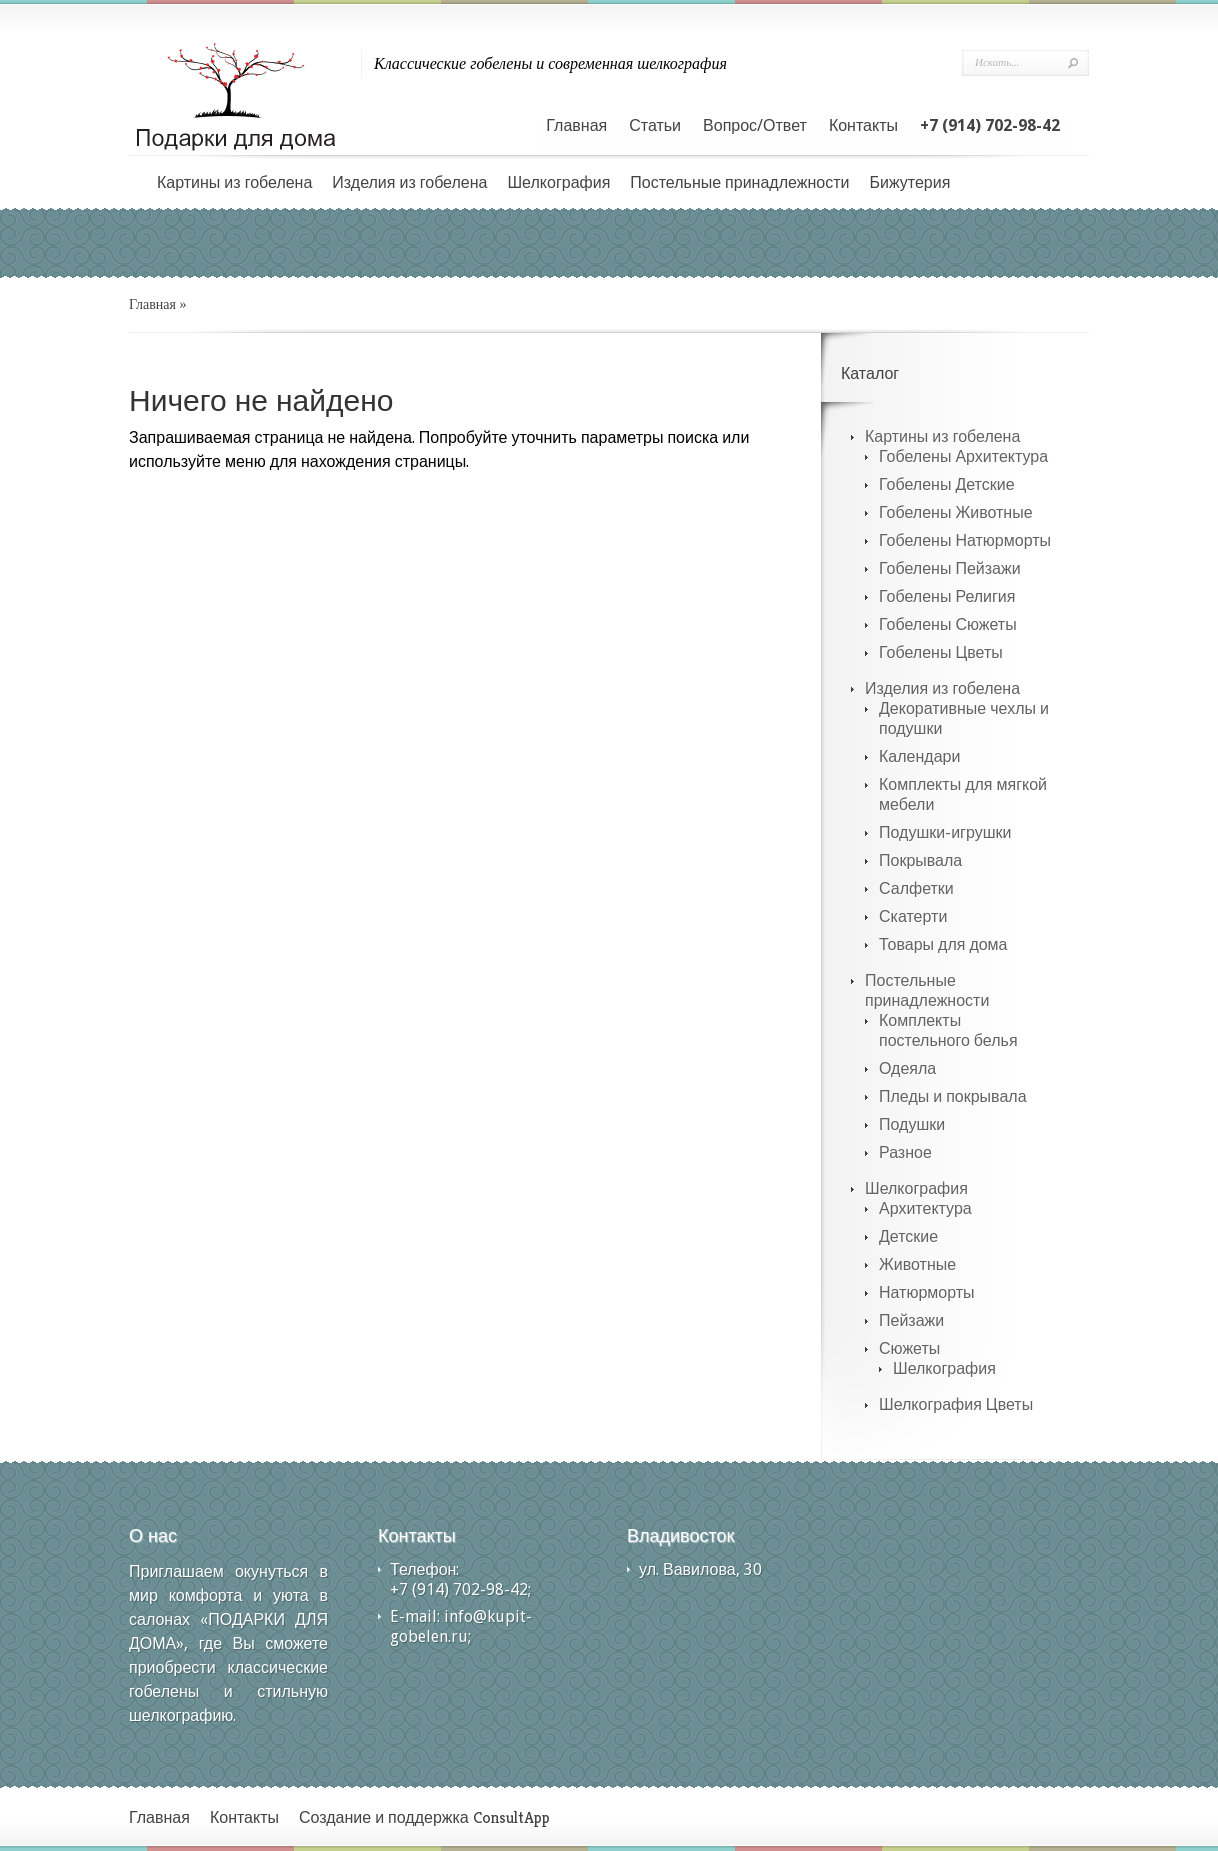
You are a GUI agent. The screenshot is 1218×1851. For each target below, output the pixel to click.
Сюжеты (909, 1348)
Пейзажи (911, 1320)
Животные (917, 1264)
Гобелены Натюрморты (965, 540)
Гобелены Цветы (941, 652)
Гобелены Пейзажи (950, 568)
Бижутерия (909, 182)
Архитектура (925, 1208)
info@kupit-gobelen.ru (461, 1626)
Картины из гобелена (234, 182)
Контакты (863, 125)
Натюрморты (927, 1292)
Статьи (655, 125)
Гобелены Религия (947, 596)
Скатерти (913, 916)
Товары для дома (943, 944)
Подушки (912, 1124)
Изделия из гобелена (409, 182)
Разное (905, 1152)
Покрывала (920, 860)
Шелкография (558, 182)
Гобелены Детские (947, 484)
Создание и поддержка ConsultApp (424, 1817)
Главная (576, 125)
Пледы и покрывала (953, 1096)
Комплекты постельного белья (948, 1030)
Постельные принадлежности (739, 182)
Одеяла (907, 1068)
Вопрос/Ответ (755, 125)
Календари (919, 756)
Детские (908, 1236)
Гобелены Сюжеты (948, 624)
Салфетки (916, 888)
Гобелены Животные (956, 512)
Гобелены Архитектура (963, 456)
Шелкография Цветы (956, 1404)
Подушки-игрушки (945, 832)
